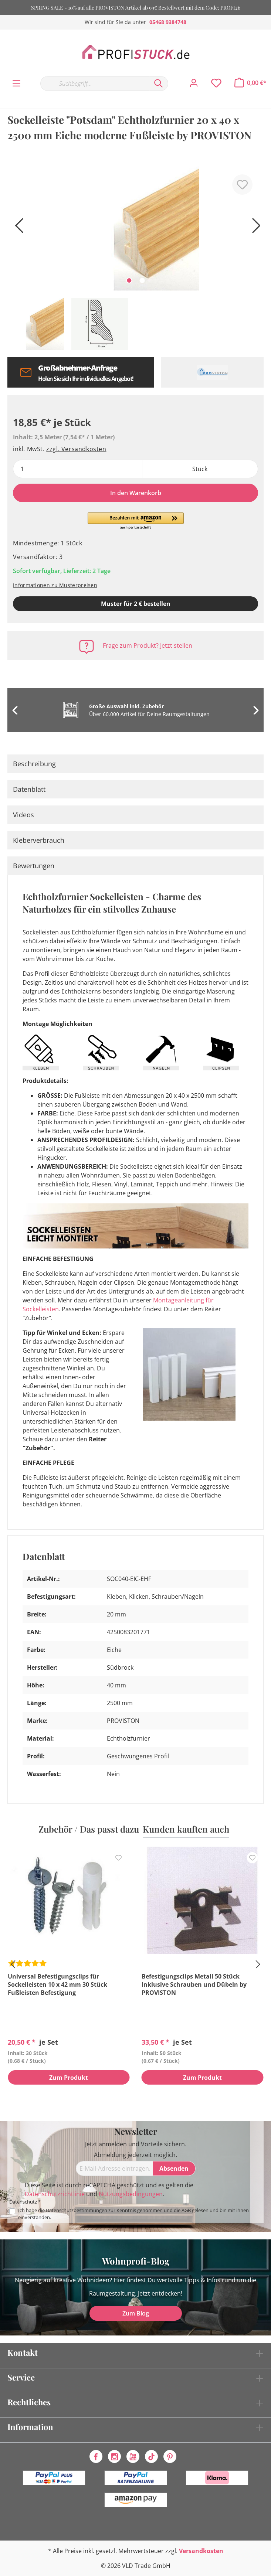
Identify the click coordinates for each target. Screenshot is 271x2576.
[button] (136, 521)
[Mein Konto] (194, 83)
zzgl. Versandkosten (76, 449)
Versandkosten (201, 2551)
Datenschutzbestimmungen (76, 2210)
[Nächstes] (254, 228)
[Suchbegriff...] (94, 83)
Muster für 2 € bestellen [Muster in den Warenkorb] (135, 604)
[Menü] (16, 83)
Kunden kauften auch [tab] (186, 1829)
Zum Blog (135, 2313)
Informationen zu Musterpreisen (55, 585)
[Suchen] (158, 83)
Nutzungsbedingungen (131, 2194)
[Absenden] (174, 2168)
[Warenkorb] (250, 83)
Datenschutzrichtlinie (55, 2194)
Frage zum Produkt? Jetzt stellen (147, 645)
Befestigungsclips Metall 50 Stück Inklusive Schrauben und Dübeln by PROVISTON (194, 1984)
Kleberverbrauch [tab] (38, 840)
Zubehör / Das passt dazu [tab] (88, 1829)
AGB (186, 2210)
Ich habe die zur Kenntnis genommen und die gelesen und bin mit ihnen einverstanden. (133, 2214)
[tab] (135, 763)
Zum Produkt (68, 2078)
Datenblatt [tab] (29, 789)
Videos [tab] (23, 814)
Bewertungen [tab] (33, 865)
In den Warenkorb (135, 493)
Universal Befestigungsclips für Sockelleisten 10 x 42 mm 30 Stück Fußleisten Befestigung (57, 1984)
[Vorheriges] (16, 228)
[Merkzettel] (216, 83)
